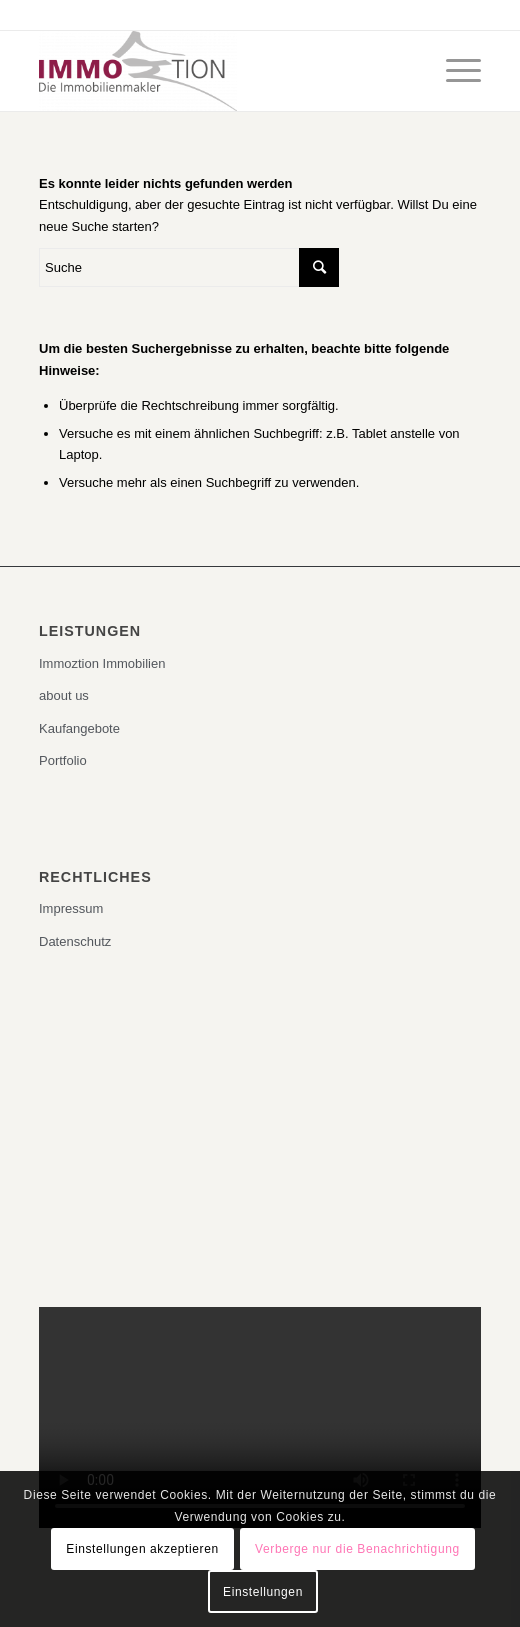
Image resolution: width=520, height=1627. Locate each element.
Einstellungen (263, 1592)
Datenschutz (75, 941)
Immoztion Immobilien (102, 663)
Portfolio (63, 760)
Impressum (71, 908)
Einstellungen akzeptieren (142, 1549)
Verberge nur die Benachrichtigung (357, 1549)
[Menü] (453, 71)
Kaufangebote (79, 728)
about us (64, 695)
